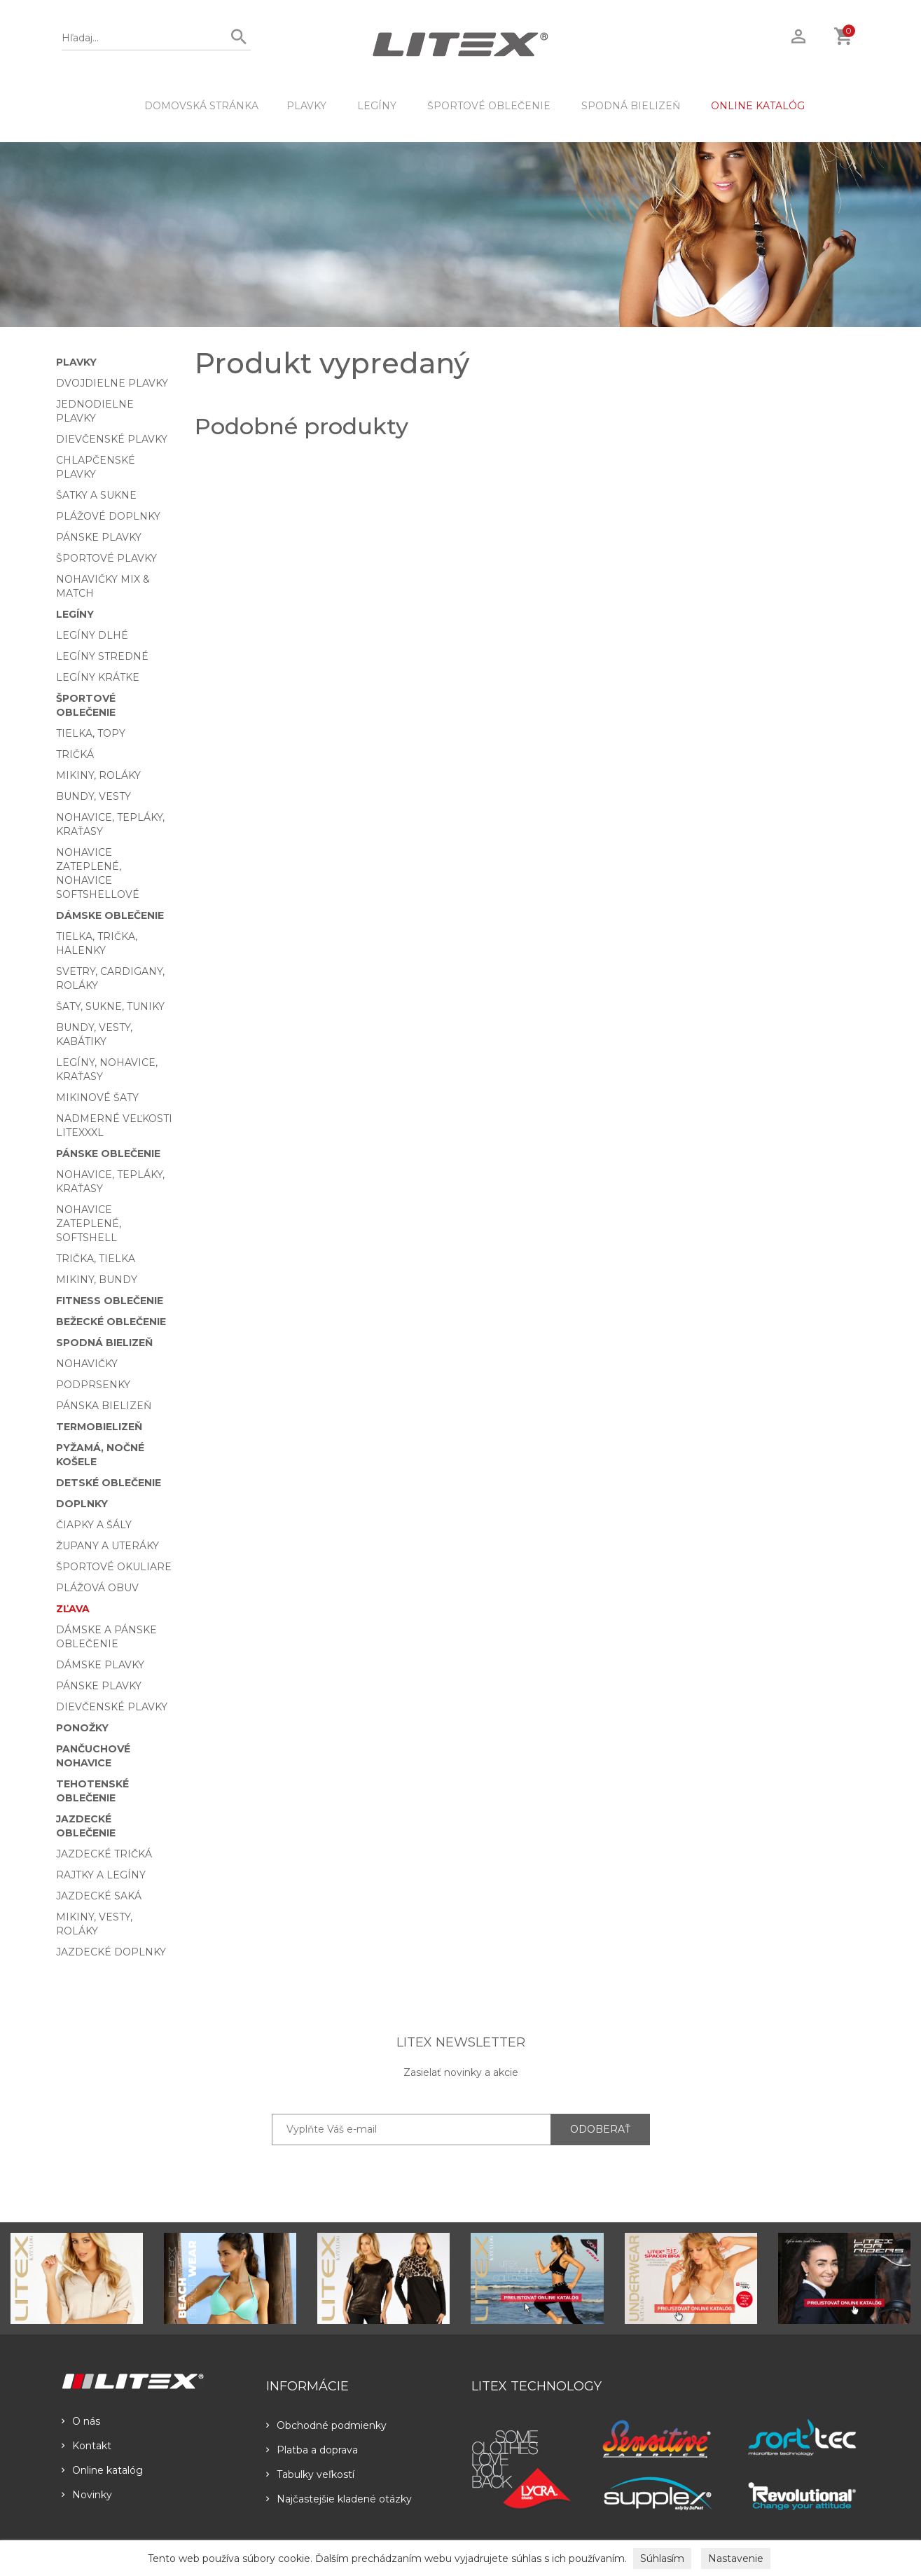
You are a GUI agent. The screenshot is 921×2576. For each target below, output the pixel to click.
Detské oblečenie (108, 1482)
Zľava (73, 1608)
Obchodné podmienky (326, 2425)
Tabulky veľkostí (310, 2474)
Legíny (376, 105)
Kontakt (86, 2445)
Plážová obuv (97, 1587)
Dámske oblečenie (110, 915)
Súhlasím (662, 2558)
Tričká (75, 754)
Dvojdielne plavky (112, 383)
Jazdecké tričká (104, 1854)
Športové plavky (106, 558)
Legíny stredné (102, 656)
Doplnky (82, 1503)
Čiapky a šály (94, 1524)
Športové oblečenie (488, 105)
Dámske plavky (100, 1665)
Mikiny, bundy (96, 1279)
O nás (81, 2421)
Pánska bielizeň (103, 1405)
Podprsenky (93, 1384)
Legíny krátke (97, 677)
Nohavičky (87, 1363)
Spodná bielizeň (630, 105)
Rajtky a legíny (101, 1875)
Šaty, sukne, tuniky (110, 1006)
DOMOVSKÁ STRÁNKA (201, 105)
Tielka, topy (90, 733)
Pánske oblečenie (108, 1153)
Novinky (87, 2494)
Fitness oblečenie (109, 1300)
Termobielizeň (99, 1426)
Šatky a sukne (96, 495)
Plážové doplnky (108, 516)
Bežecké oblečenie (111, 1321)
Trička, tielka (95, 1258)
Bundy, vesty (93, 796)
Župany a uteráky (107, 1545)
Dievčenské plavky (111, 439)
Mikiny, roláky (98, 775)
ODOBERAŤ (600, 2129)
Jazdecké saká (98, 1896)
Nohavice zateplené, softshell (88, 1223)
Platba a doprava (312, 2450)
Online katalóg (102, 2470)
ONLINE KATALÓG (758, 105)
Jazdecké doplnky (111, 1952)
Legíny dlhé (92, 635)
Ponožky (82, 1728)
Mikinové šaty (97, 1097)
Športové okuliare (114, 1566)
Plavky (306, 105)
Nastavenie (735, 2558)
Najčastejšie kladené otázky (339, 2499)
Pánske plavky (98, 537)
